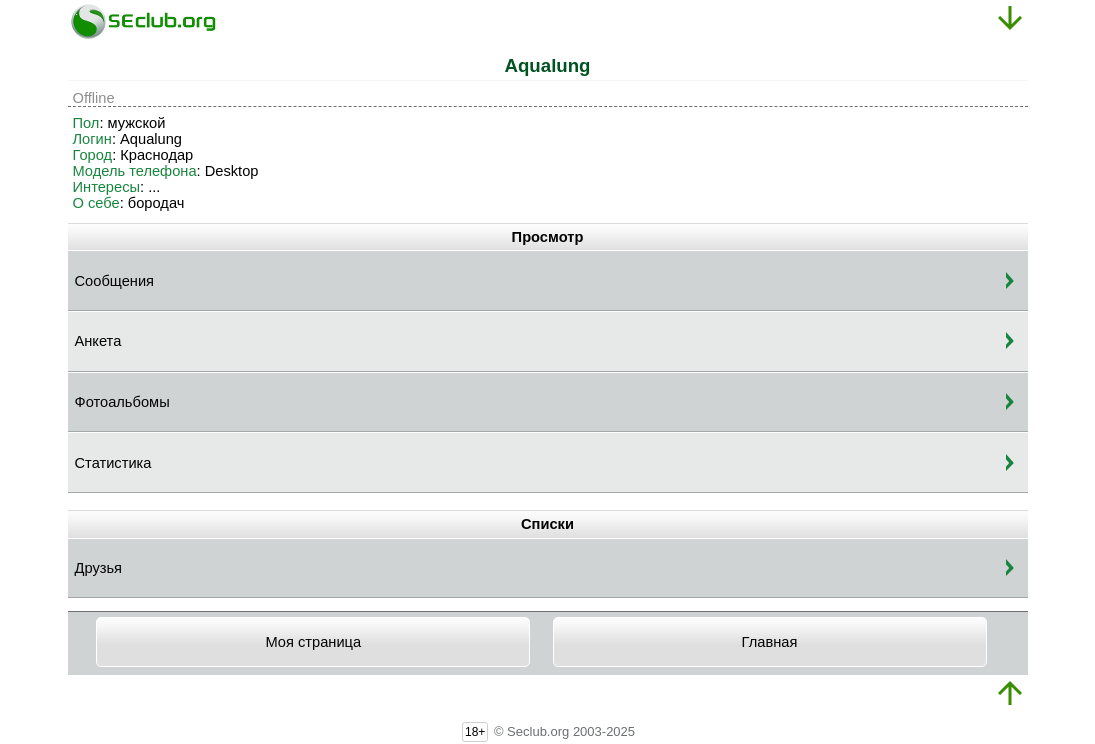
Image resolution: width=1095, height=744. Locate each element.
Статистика (113, 463)
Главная (770, 642)
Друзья (99, 568)
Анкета (98, 341)
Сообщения (115, 281)
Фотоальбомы (122, 402)
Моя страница (313, 642)
